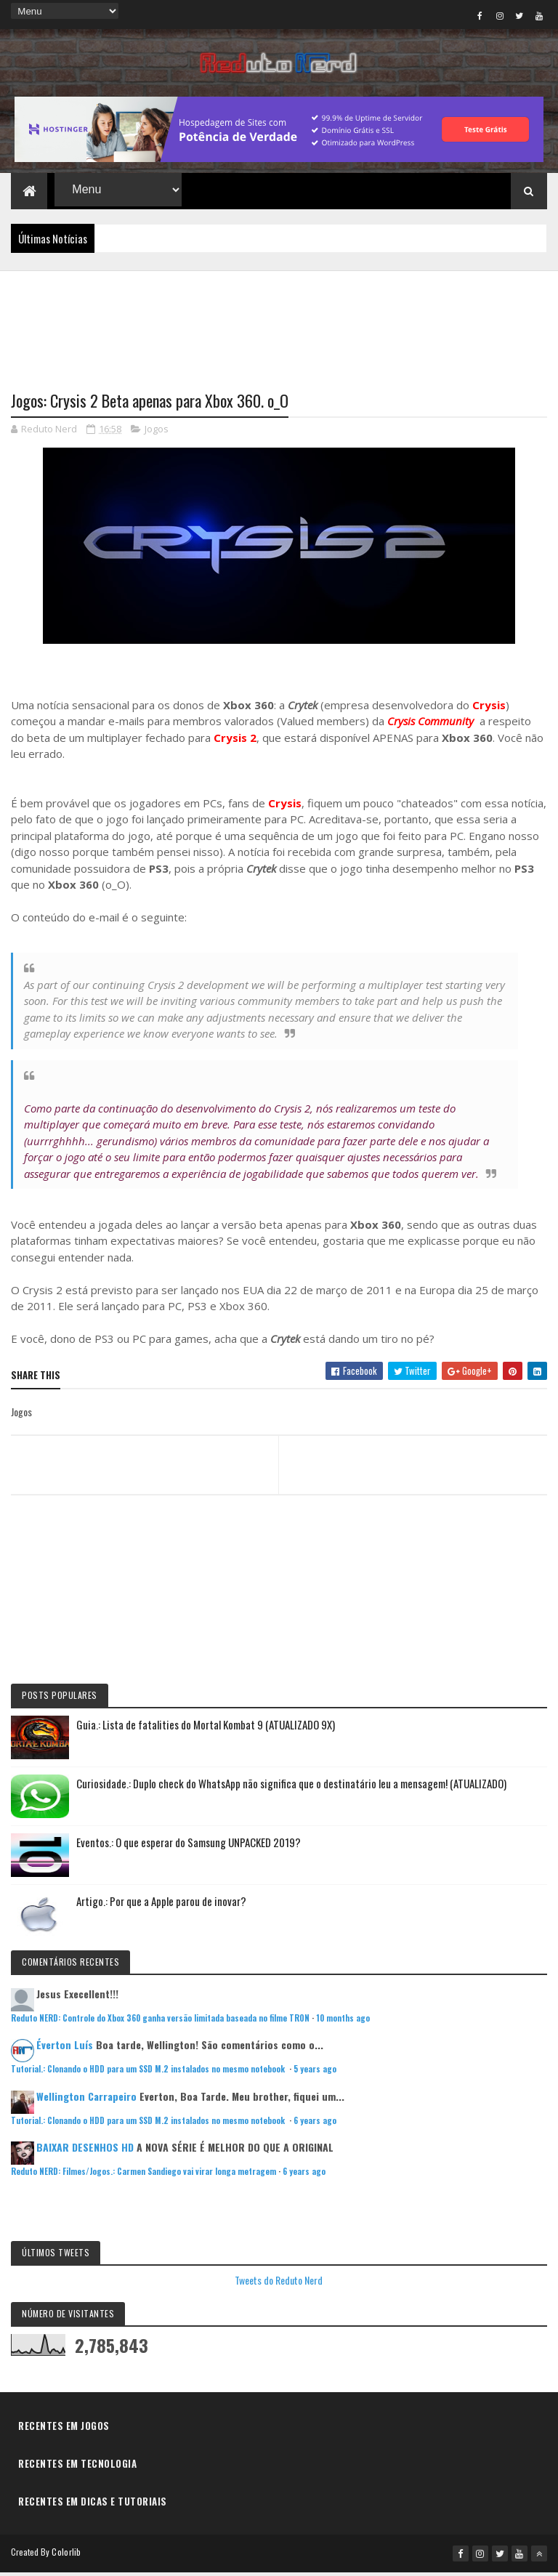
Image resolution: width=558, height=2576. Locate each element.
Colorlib (66, 2556)
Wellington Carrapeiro (86, 2100)
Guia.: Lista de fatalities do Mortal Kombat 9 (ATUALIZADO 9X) (205, 1728)
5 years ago (315, 2073)
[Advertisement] (278, 325)
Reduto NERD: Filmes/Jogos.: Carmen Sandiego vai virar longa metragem (143, 2175)
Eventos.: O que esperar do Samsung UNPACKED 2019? (188, 1846)
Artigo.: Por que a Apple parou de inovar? (161, 1905)
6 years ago (315, 2125)
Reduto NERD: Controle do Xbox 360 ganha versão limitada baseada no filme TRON (160, 2022)
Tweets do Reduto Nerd (279, 2284)
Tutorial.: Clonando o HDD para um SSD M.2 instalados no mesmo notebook (149, 2073)
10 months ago (343, 2022)
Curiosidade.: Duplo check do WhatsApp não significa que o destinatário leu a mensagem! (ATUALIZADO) (291, 1787)
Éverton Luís (64, 2048)
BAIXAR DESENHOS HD (85, 2151)
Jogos (157, 433)
